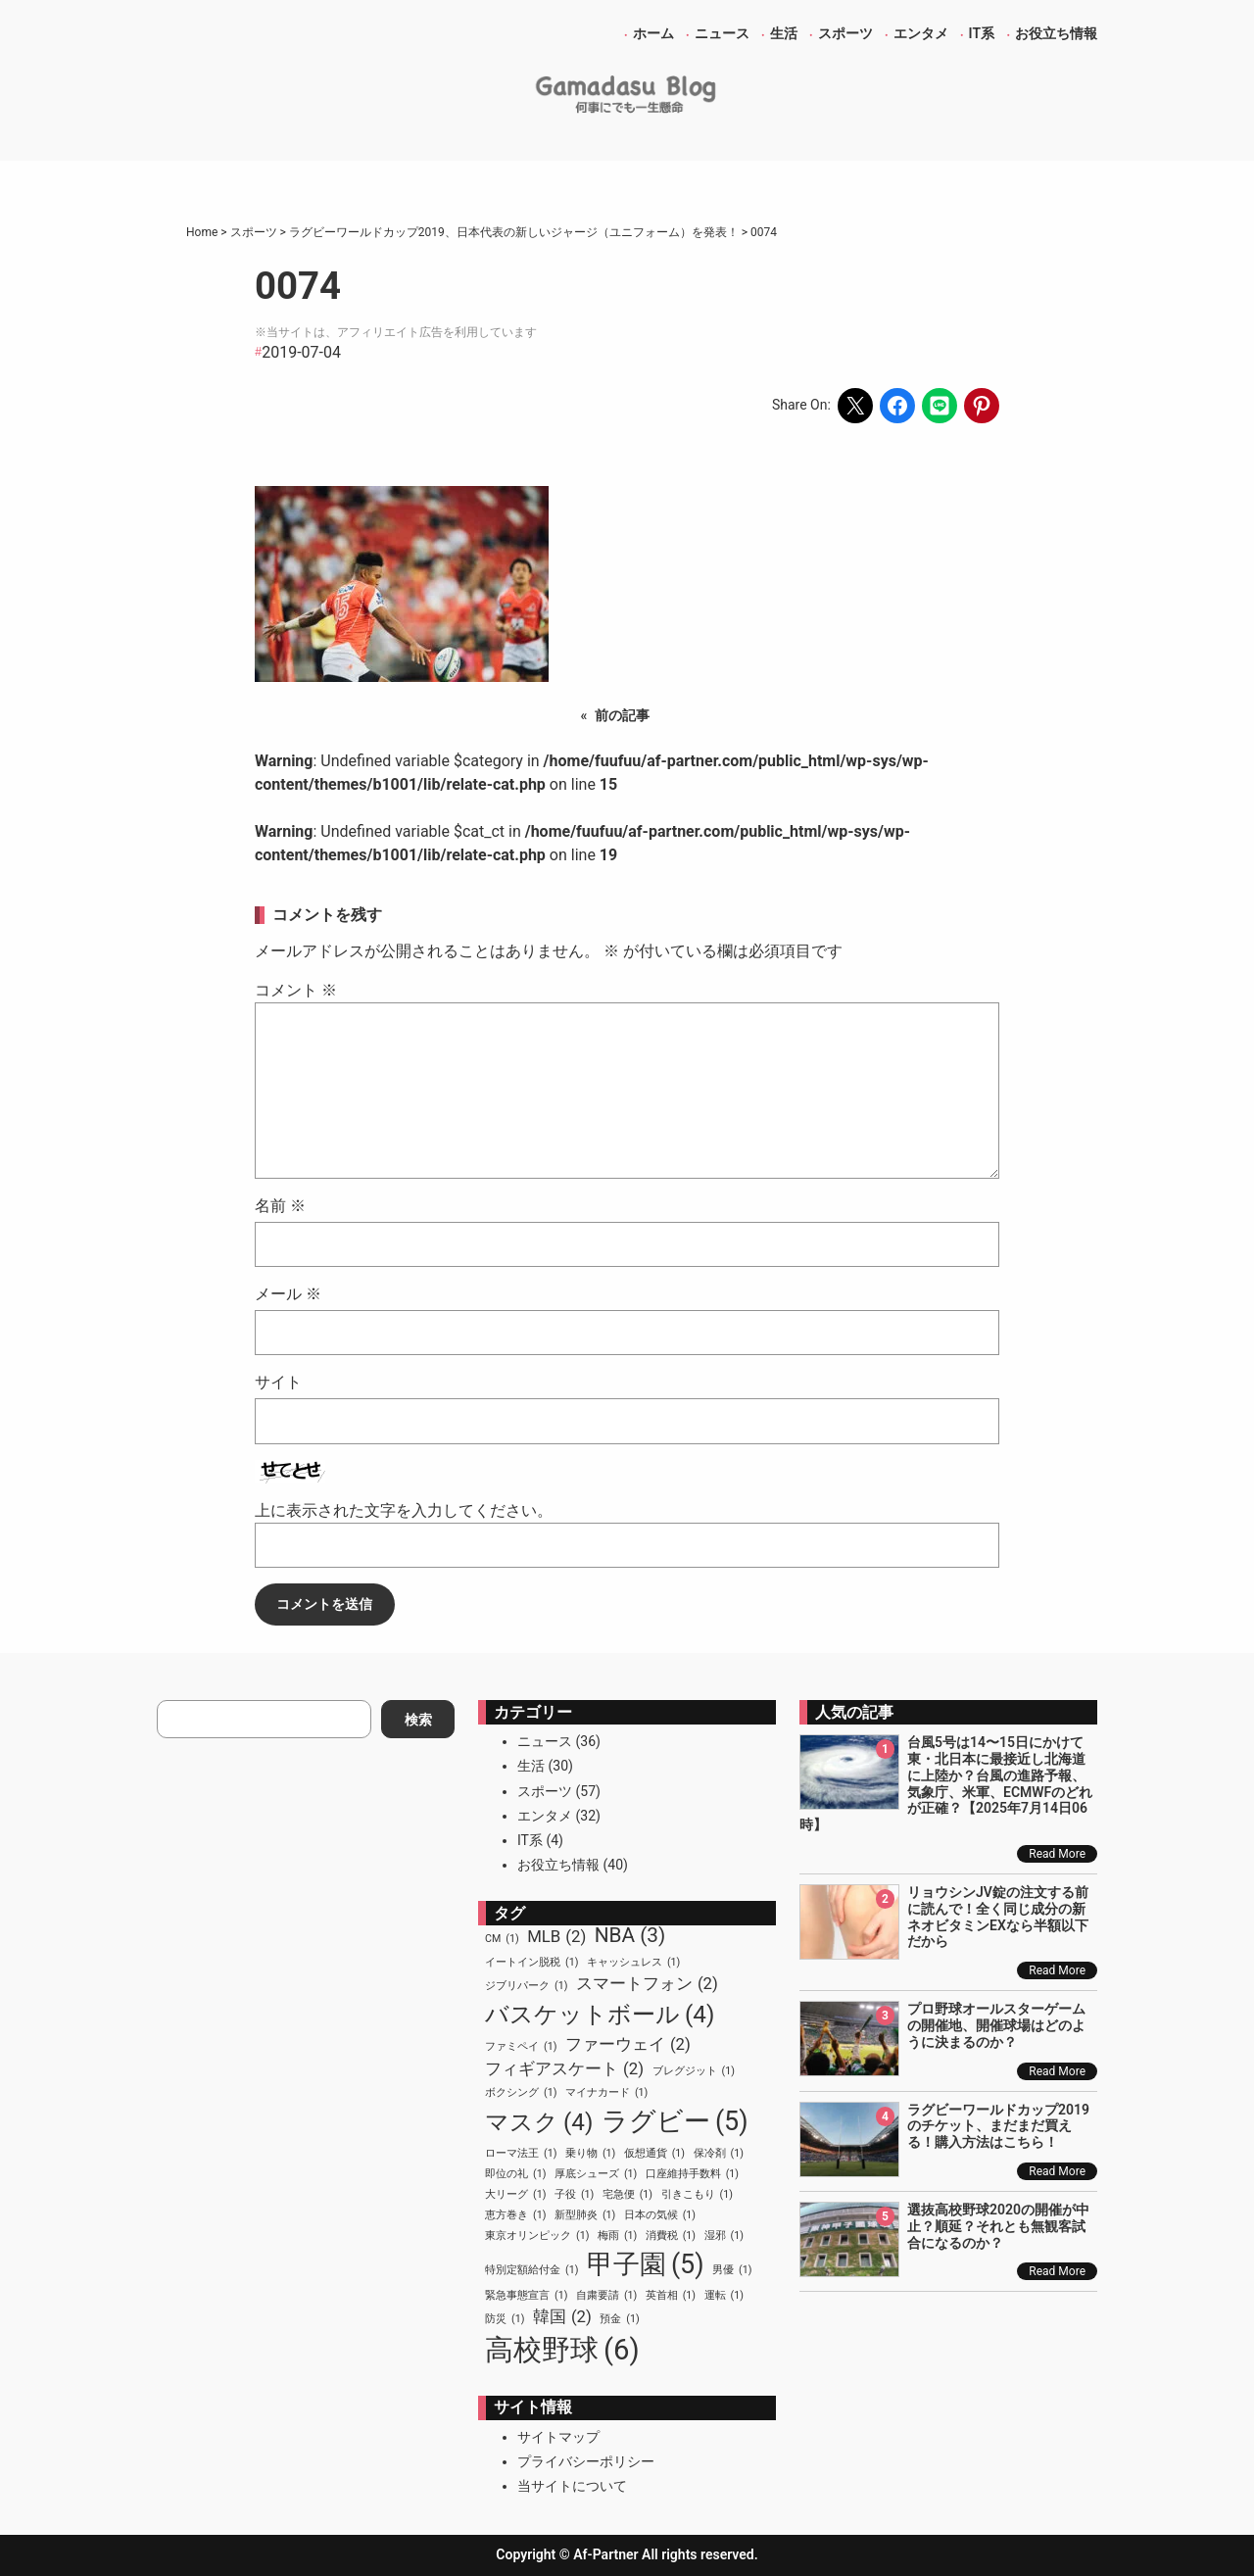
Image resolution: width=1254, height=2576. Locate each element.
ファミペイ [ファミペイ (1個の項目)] (520, 2047)
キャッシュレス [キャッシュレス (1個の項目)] (633, 1962)
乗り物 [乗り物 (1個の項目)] (590, 2154)
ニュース (544, 1741)
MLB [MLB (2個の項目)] (556, 1936)
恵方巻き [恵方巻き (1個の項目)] (515, 2215)
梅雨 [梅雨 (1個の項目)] (617, 2236)
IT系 (530, 1840)
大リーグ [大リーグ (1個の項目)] (515, 2195)
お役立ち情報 (558, 1864)
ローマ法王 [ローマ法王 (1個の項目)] (520, 2154)
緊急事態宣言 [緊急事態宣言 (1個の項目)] (526, 2296)
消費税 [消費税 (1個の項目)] (671, 2236)
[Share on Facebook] (897, 405)
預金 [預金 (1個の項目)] (619, 2319)
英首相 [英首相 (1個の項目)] (671, 2296)
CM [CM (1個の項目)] (502, 1939)
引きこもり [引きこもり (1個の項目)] (697, 2195)
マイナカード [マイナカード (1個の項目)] (606, 2093)
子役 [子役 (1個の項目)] (574, 2195)
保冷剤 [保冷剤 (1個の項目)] (719, 2154)
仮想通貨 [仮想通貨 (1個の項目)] (654, 2154)
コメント (296, 990)
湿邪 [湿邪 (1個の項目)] (724, 2236)
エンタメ (544, 1815)
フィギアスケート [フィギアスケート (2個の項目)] (564, 2069)
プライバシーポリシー (585, 2461)
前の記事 (622, 715)
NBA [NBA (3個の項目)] (630, 1935)
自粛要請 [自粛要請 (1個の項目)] (606, 2296)
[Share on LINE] (939, 405)
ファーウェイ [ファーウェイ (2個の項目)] (628, 2044)
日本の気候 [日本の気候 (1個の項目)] (660, 2215)
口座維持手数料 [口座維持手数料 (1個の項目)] (692, 2174)
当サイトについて (572, 2486)
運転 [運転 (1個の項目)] (724, 2296)
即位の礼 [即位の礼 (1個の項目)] (515, 2174)
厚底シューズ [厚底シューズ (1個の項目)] (596, 2174)
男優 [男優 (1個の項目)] (731, 2270)
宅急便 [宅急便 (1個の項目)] (627, 2195)
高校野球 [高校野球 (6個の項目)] (562, 2350)
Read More (1057, 1854)
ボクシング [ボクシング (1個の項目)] (520, 2093)
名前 (280, 1205)
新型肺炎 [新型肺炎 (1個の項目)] (585, 2215)
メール (288, 1294)
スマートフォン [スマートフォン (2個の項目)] (647, 1983)
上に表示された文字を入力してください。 (404, 1510)
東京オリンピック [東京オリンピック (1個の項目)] (537, 2236)
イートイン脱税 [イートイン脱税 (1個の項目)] (531, 1962)
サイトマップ (558, 2437)
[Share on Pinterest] (981, 405)
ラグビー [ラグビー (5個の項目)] (675, 2121)
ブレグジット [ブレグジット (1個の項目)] (693, 2071)
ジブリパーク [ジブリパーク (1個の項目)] (526, 1986)
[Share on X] (855, 405)
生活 (531, 1766)
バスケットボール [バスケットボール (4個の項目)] (599, 2014)
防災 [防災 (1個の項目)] (504, 2319)
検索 (418, 1719)
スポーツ (544, 1791)
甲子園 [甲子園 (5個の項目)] (645, 2264)
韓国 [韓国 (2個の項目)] (562, 2317)
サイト (278, 1382)
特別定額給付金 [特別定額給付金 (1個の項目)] (531, 2270)
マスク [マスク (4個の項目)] (539, 2122)
